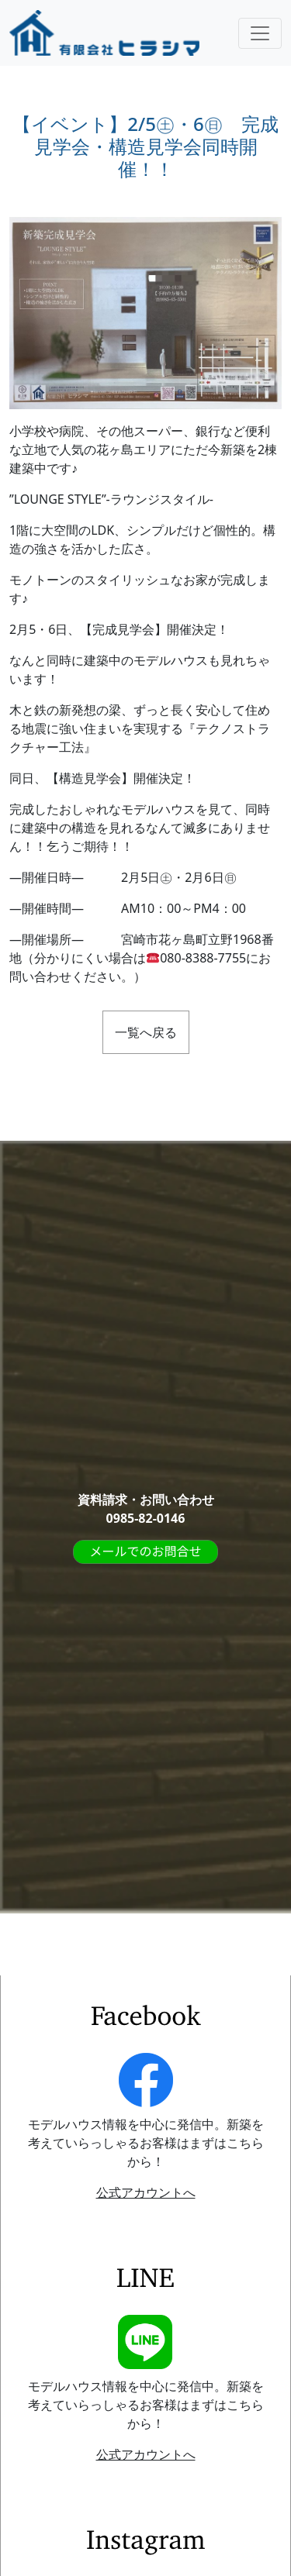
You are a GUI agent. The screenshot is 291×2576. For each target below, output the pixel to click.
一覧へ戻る (146, 1032)
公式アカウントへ (146, 2192)
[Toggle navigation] (260, 33)
